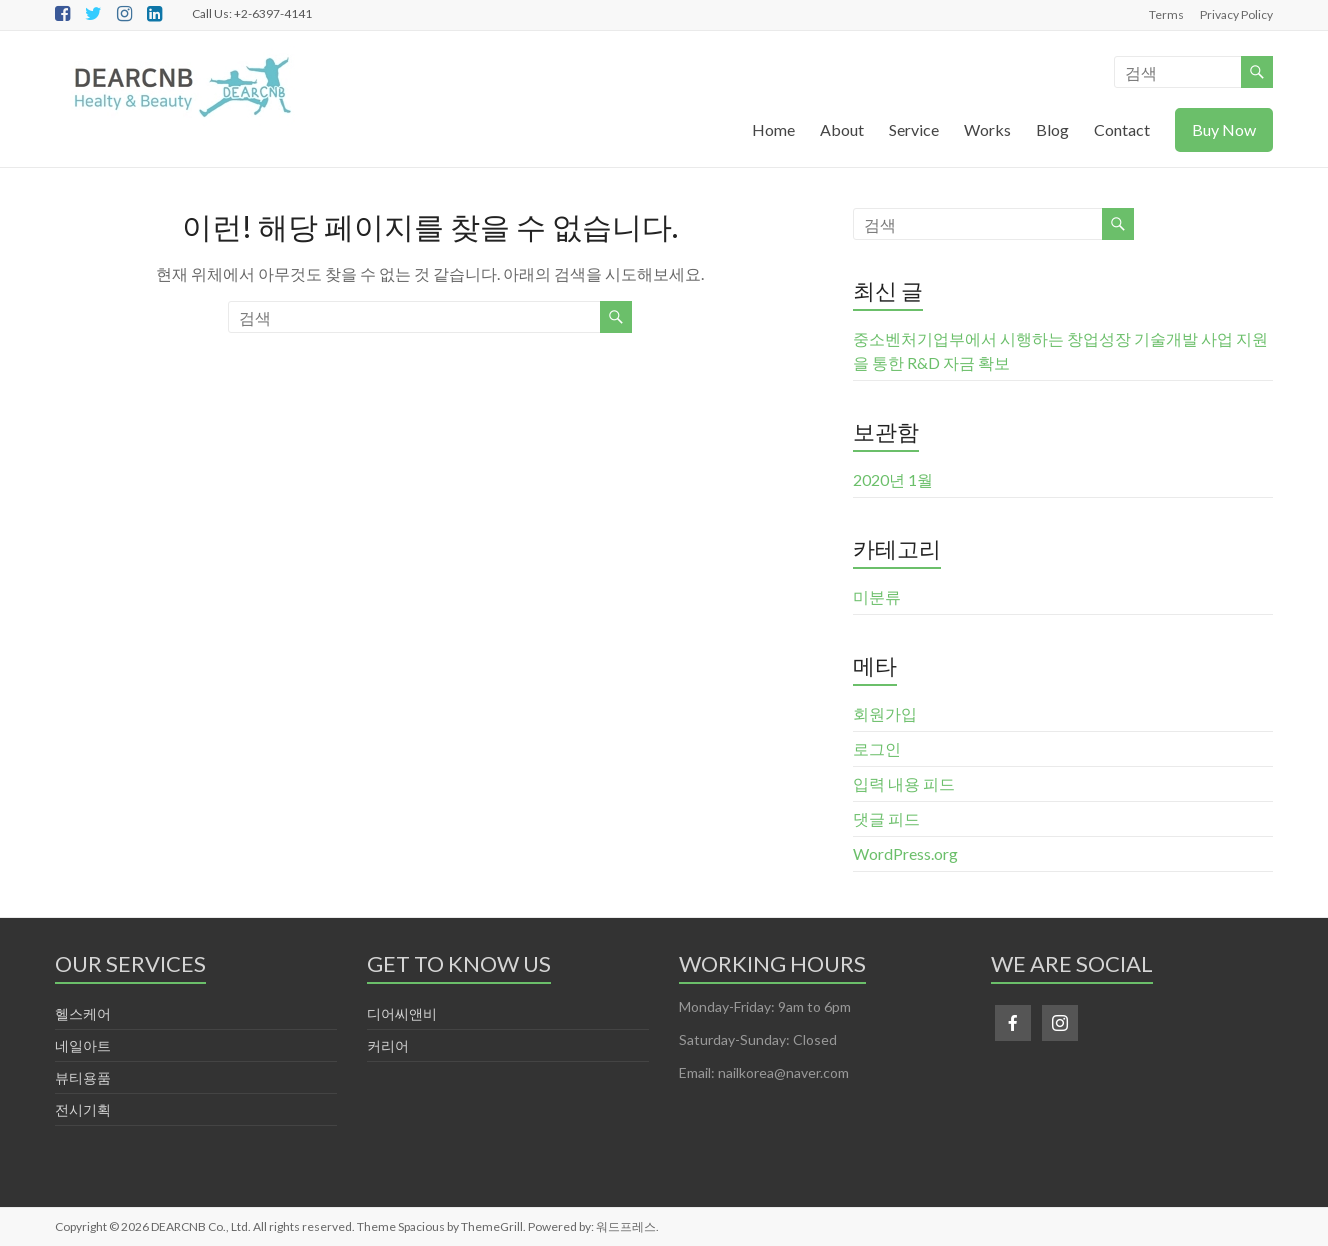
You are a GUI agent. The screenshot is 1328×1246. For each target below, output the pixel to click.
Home (773, 129)
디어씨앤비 (402, 1013)
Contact (1122, 129)
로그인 (877, 748)
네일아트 (83, 1045)
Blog (1052, 129)
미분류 (877, 596)
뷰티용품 (83, 1077)
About (842, 129)
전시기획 (83, 1109)
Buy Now (1224, 129)
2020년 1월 (893, 479)
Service (914, 129)
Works (987, 129)
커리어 (388, 1045)
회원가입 (885, 713)
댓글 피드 (886, 818)
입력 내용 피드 (904, 783)
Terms (1166, 14)
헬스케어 (83, 1013)
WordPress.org (905, 853)
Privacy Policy (1236, 14)
